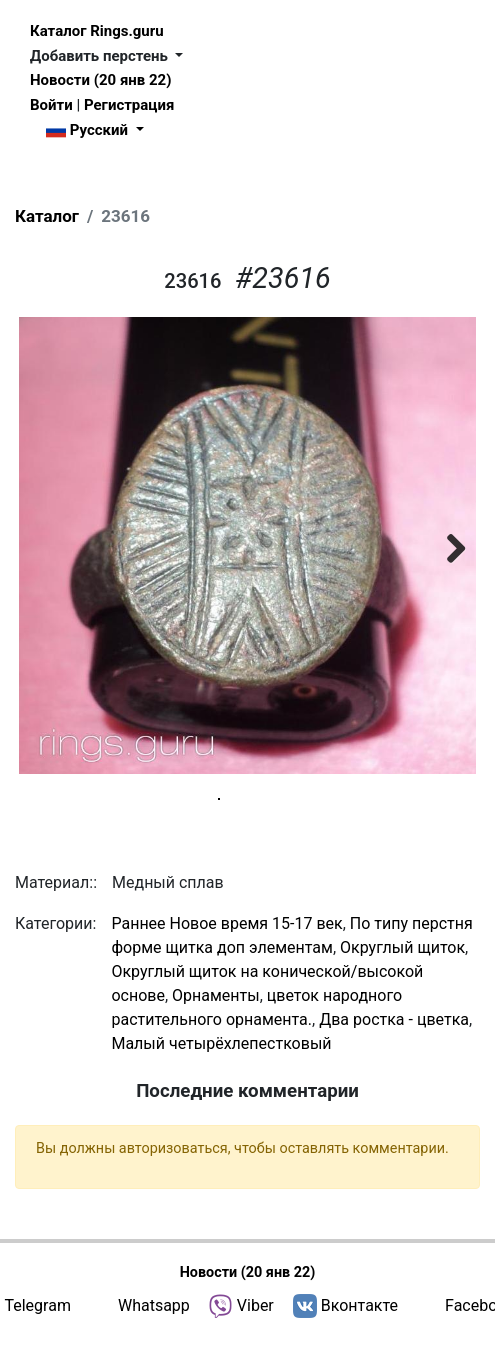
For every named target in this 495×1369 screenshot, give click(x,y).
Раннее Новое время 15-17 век (226, 958)
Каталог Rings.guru (97, 31)
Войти (51, 105)
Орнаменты (216, 1030)
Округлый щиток (402, 982)
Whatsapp (154, 1340)
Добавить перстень (101, 56)
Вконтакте (359, 1340)
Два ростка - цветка (394, 1054)
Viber (255, 1340)
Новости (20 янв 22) (100, 80)
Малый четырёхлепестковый (221, 1078)
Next (446, 545)
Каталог (47, 216)
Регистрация (129, 105)
